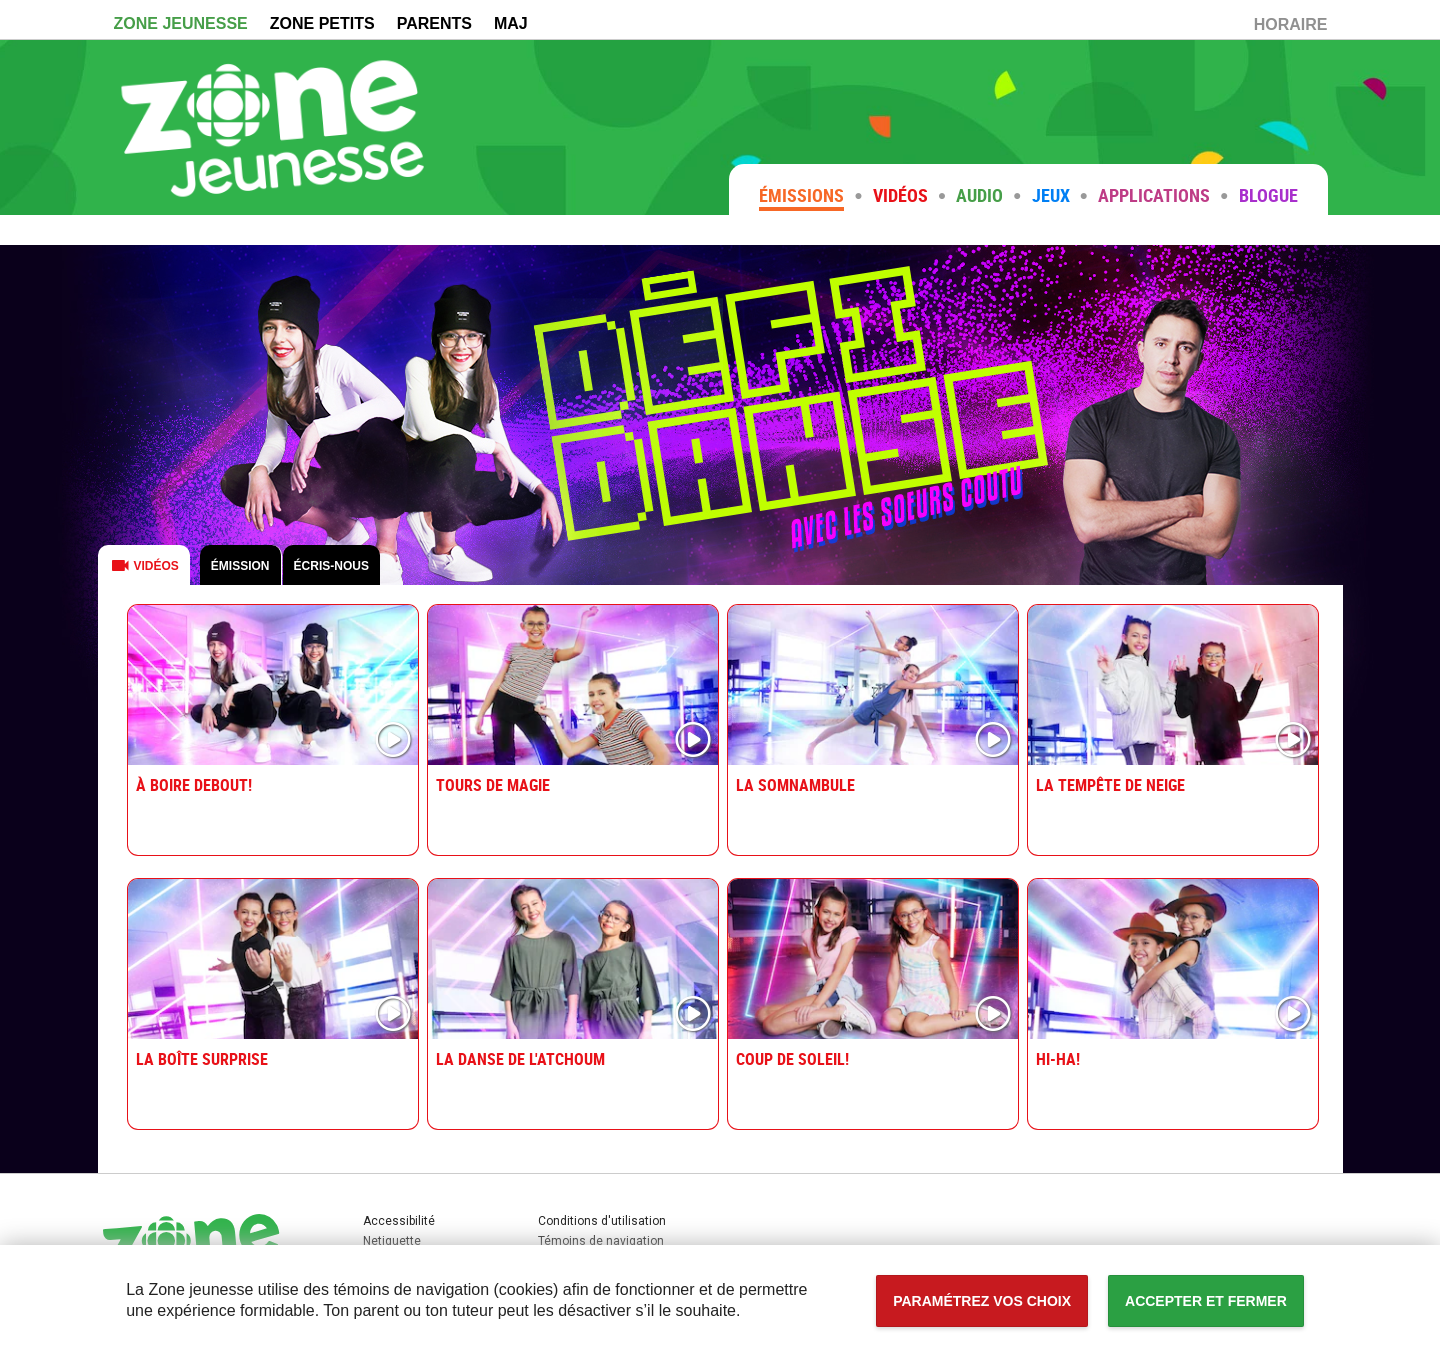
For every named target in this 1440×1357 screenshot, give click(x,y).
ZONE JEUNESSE (181, 23)
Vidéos (900, 195)
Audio (979, 195)
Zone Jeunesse (273, 127)
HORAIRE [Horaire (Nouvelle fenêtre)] (1296, 27)
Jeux (1051, 195)
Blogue (1268, 195)
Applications (1154, 195)
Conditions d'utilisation (602, 1221)
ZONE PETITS (322, 23)
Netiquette (392, 1241)
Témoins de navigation (601, 1241)
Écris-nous (331, 566)
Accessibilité (0, 0)
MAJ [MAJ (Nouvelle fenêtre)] (511, 23)
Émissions (801, 195)
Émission (240, 566)
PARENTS (434, 23)
